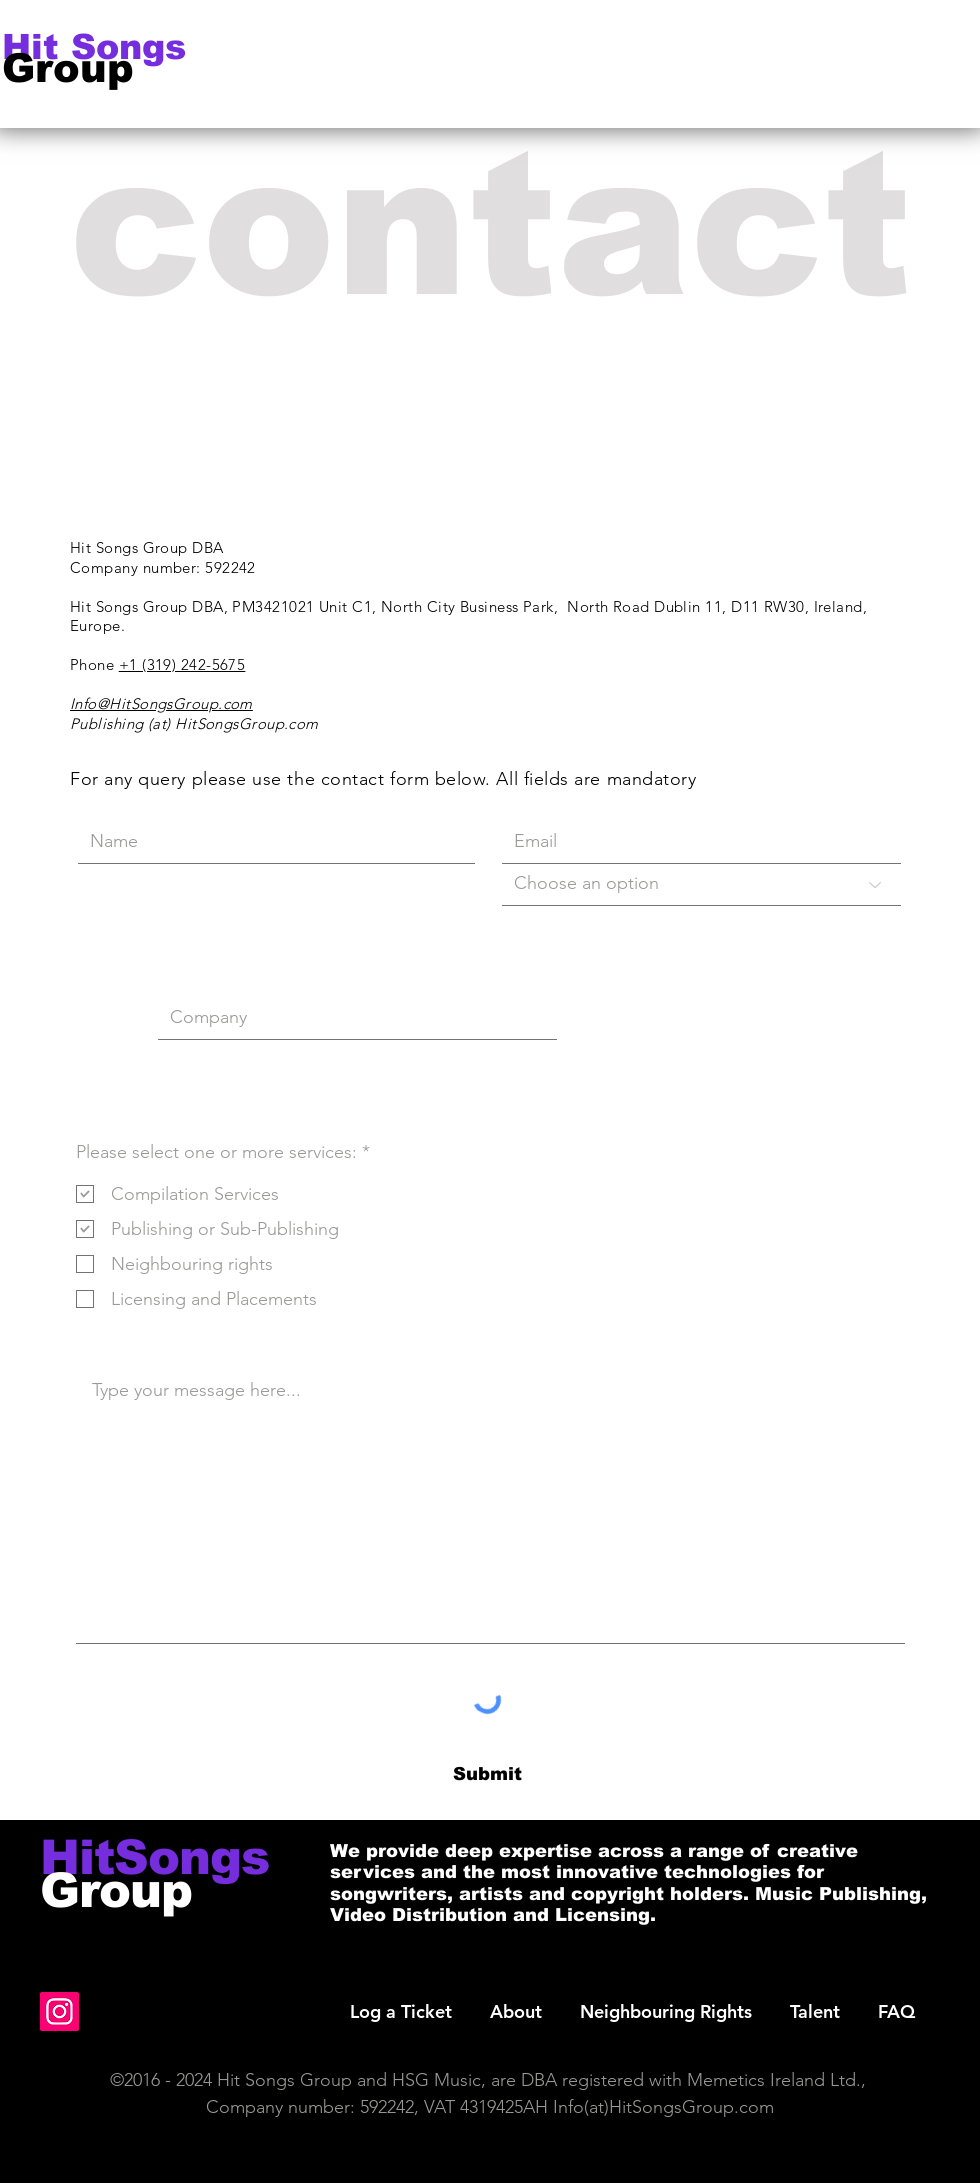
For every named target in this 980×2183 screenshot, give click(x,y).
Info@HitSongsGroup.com (161, 703)
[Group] (86, 67)
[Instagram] (59, 2011)
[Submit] (487, 1775)
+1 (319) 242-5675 (182, 664)
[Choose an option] (701, 885)
